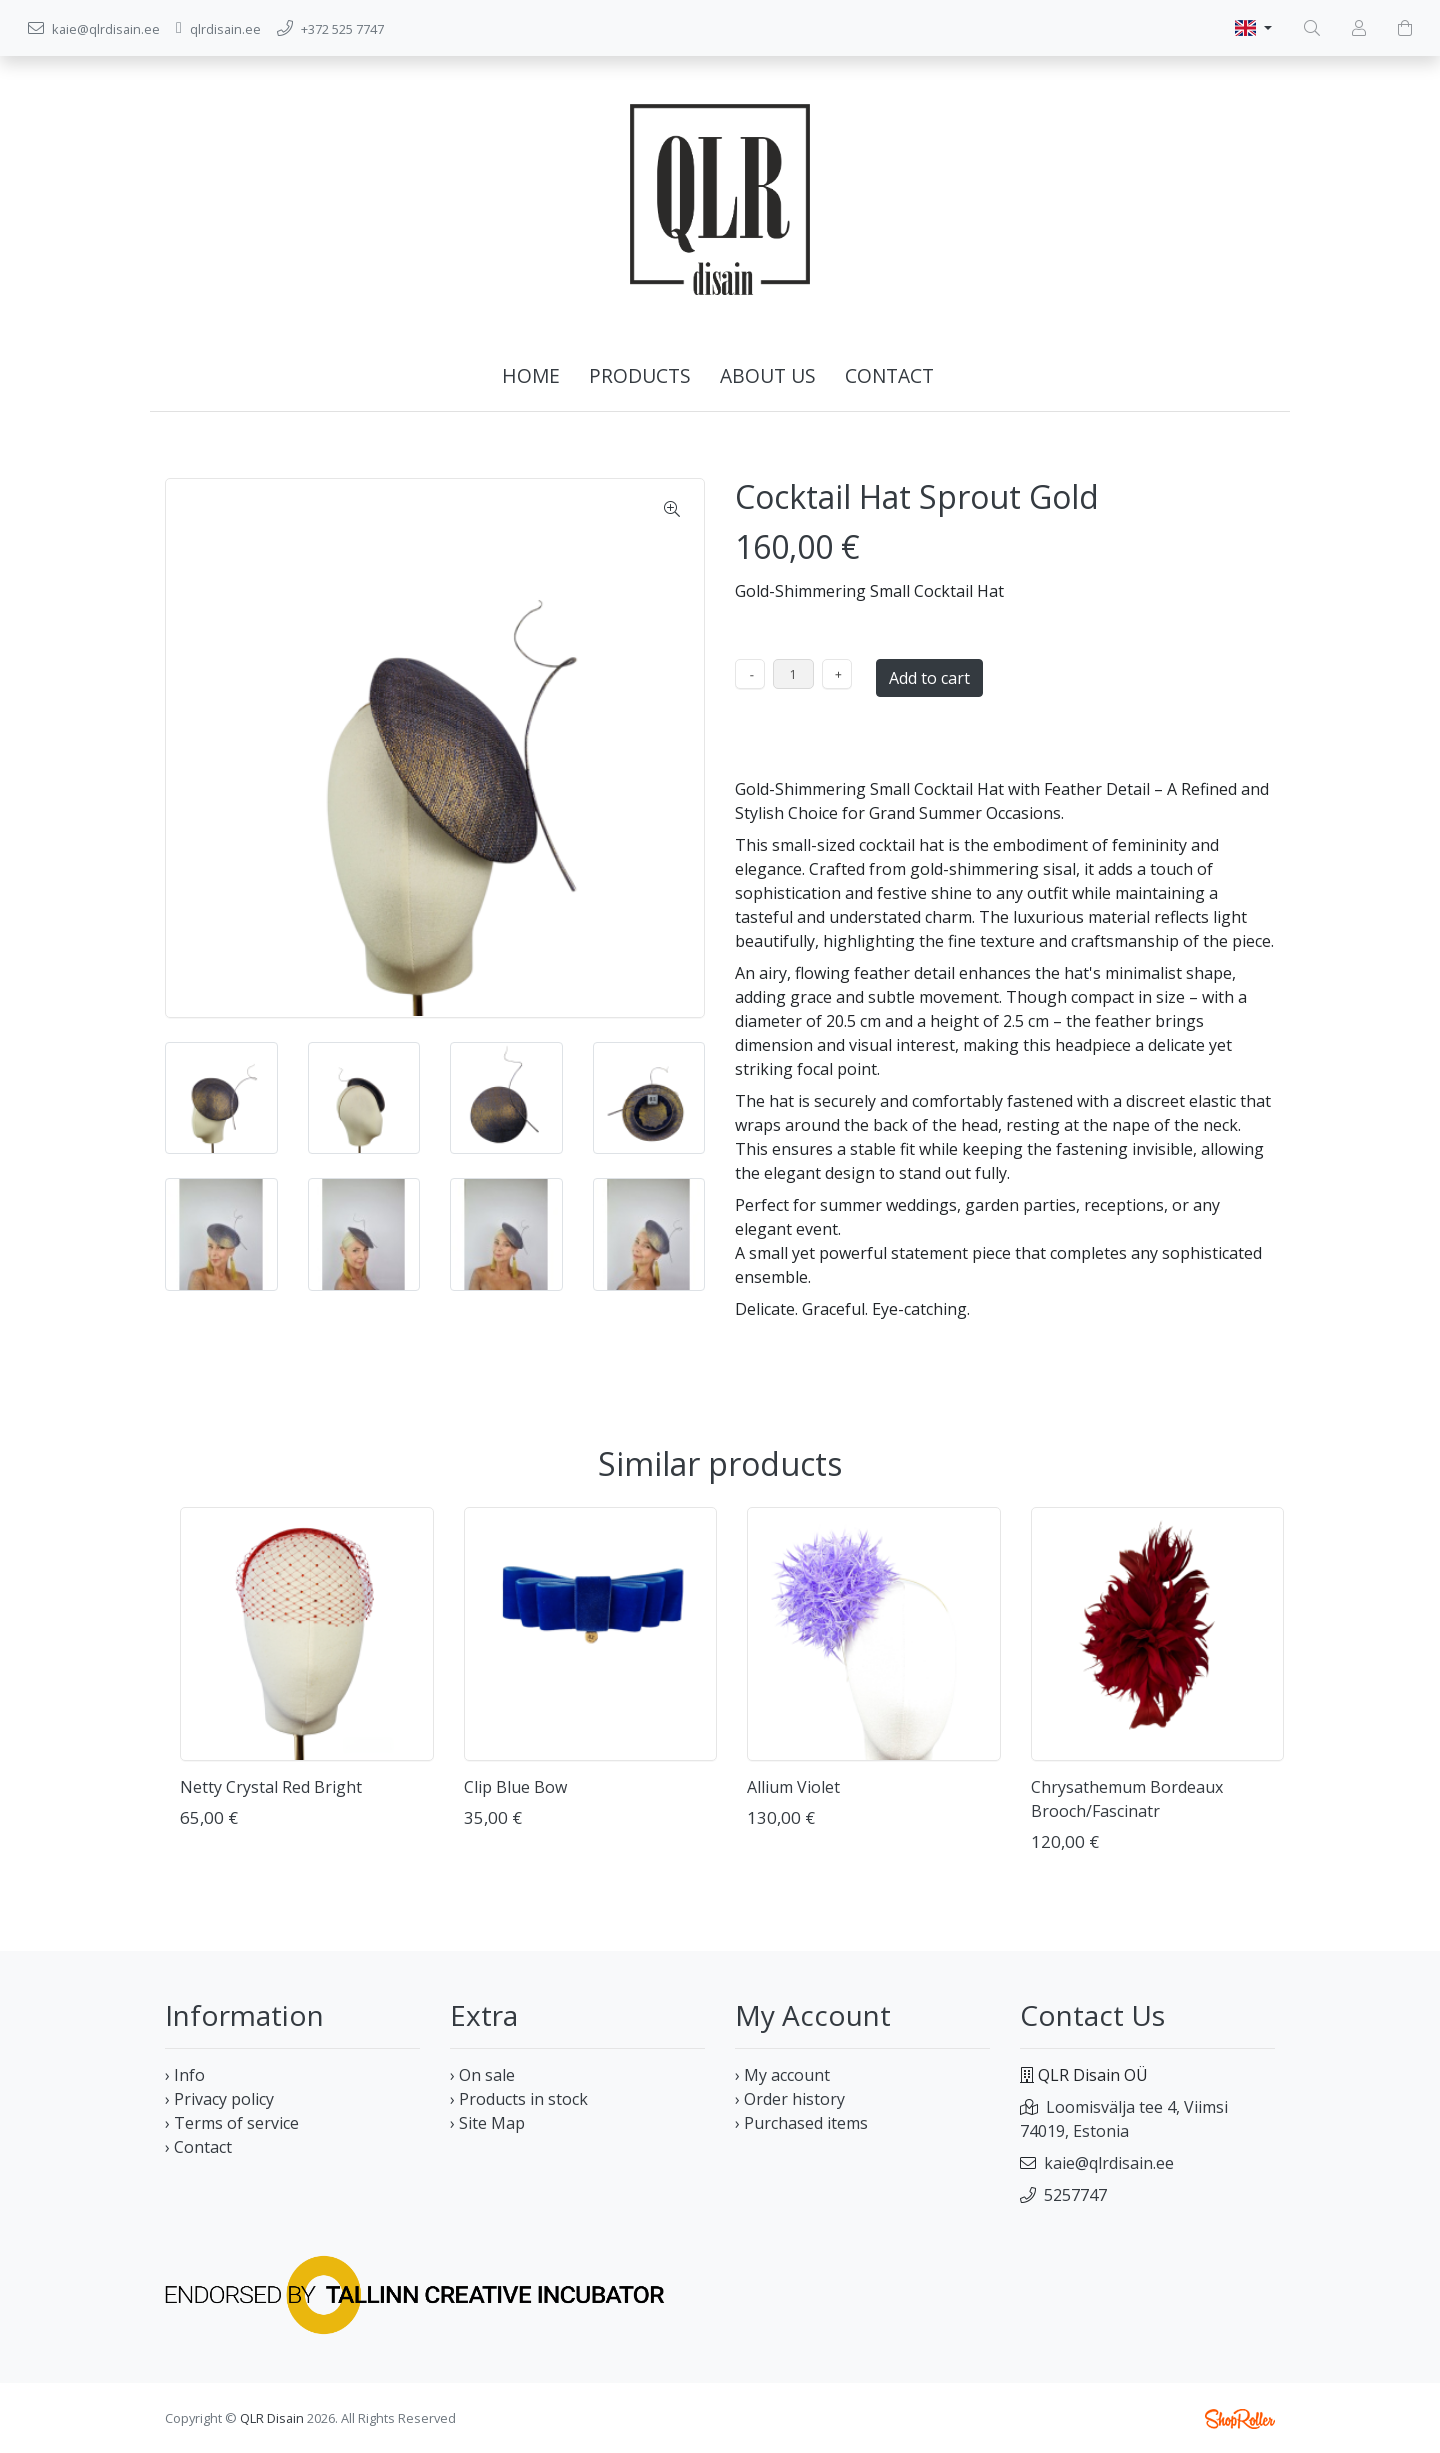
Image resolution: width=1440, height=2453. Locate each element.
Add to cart (929, 678)
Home (531, 375)
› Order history (790, 2099)
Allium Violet (793, 1787)
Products (640, 375)
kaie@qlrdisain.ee (1109, 2163)
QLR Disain (272, 2418)
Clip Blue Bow (515, 1787)
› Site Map (487, 2123)
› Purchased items (801, 2123)
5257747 (1075, 2195)
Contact (889, 375)
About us (768, 375)
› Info (185, 2075)
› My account (782, 2075)
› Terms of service (232, 2123)
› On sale (482, 2075)
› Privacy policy (219, 2099)
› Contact (198, 2147)
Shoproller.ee (1240, 2419)
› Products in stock (519, 2099)
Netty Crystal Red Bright (271, 1787)
